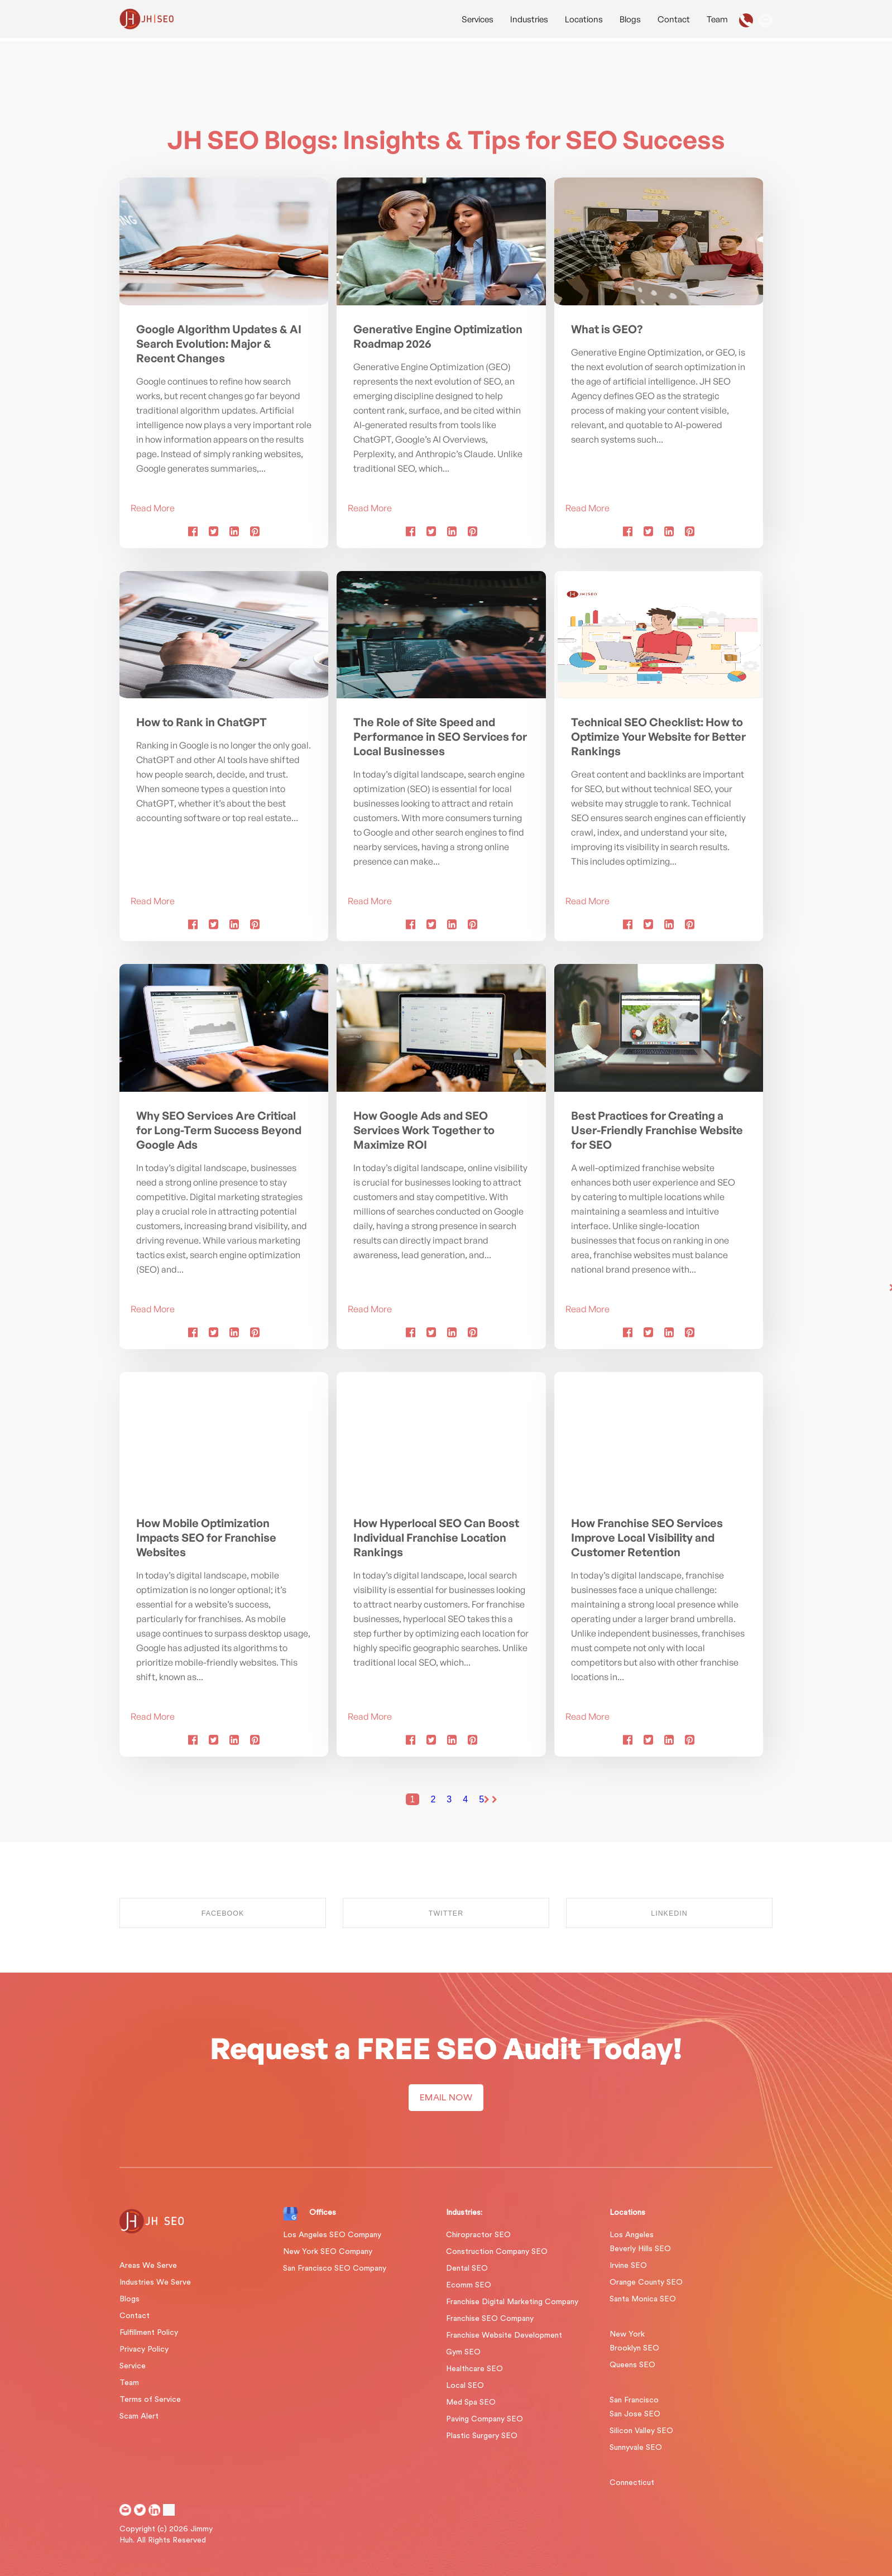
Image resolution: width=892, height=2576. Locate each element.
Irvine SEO (628, 2266)
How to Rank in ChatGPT (201, 722)
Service (132, 2366)
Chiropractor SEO (478, 2235)
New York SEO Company (327, 2252)
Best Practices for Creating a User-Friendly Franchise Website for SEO (657, 1130)
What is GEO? (606, 329)
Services (477, 19)
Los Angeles (632, 2235)
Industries (529, 19)
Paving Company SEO (484, 2419)
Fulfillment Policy (148, 2333)
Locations (584, 19)
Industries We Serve (155, 2282)
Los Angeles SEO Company (332, 2235)
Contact (674, 19)
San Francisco (634, 2400)
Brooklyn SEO (634, 2348)
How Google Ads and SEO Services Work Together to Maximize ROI (424, 1130)
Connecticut (632, 2483)
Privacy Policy (144, 2349)
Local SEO (465, 2386)
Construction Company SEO (497, 2252)
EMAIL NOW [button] (446, 2097)
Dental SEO (467, 2268)
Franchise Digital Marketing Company (512, 2302)
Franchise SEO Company (490, 2319)
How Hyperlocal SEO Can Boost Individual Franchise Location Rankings (436, 1537)
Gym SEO (463, 2352)
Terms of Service (150, 2400)
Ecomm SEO (468, 2285)
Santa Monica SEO (643, 2299)
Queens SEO (632, 2365)
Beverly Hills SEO (640, 2249)
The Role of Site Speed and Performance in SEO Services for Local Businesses (440, 736)
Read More (153, 508)
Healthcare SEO (474, 2369)
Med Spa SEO (471, 2402)
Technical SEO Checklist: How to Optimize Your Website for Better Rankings (658, 736)
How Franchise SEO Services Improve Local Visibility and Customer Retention (647, 1537)
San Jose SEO (635, 2414)
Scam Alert (139, 2416)
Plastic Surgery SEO (481, 2436)
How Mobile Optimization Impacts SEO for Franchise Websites (206, 1537)
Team (717, 19)
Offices (322, 2213)
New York (627, 2334)
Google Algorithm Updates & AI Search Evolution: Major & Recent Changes (218, 343)
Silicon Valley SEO (641, 2431)
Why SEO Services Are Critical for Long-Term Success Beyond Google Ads (218, 1130)
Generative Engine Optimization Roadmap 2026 (437, 336)
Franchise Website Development (504, 2335)
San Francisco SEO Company (334, 2268)
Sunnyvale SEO (636, 2448)
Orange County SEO (646, 2282)
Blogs (630, 19)
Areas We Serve (148, 2266)
